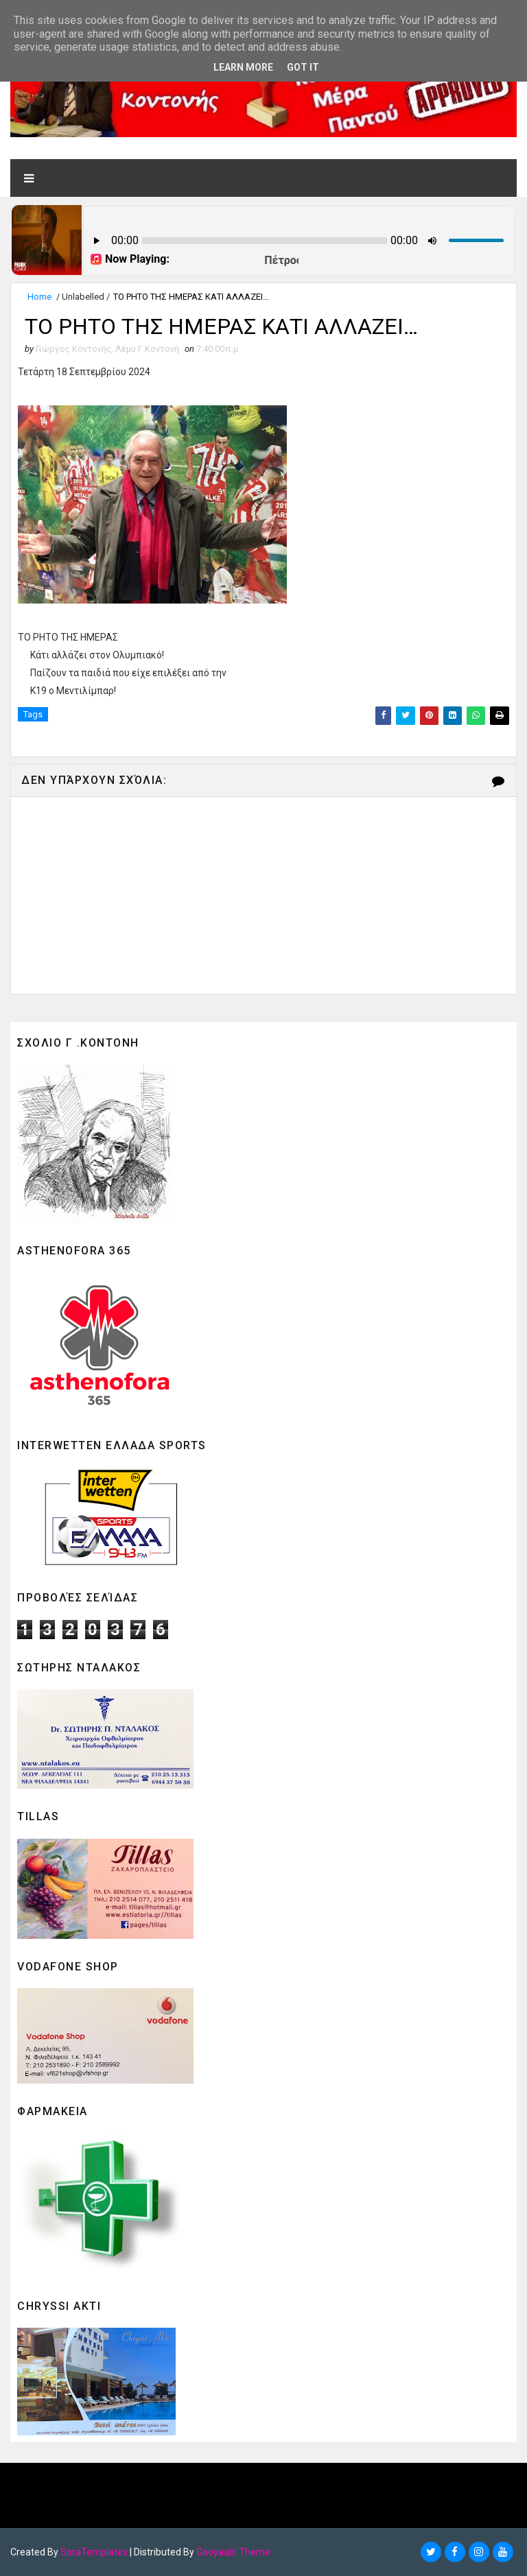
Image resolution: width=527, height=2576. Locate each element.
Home (39, 296)
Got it (303, 67)
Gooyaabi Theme (233, 2552)
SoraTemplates (94, 2552)
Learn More (243, 67)
